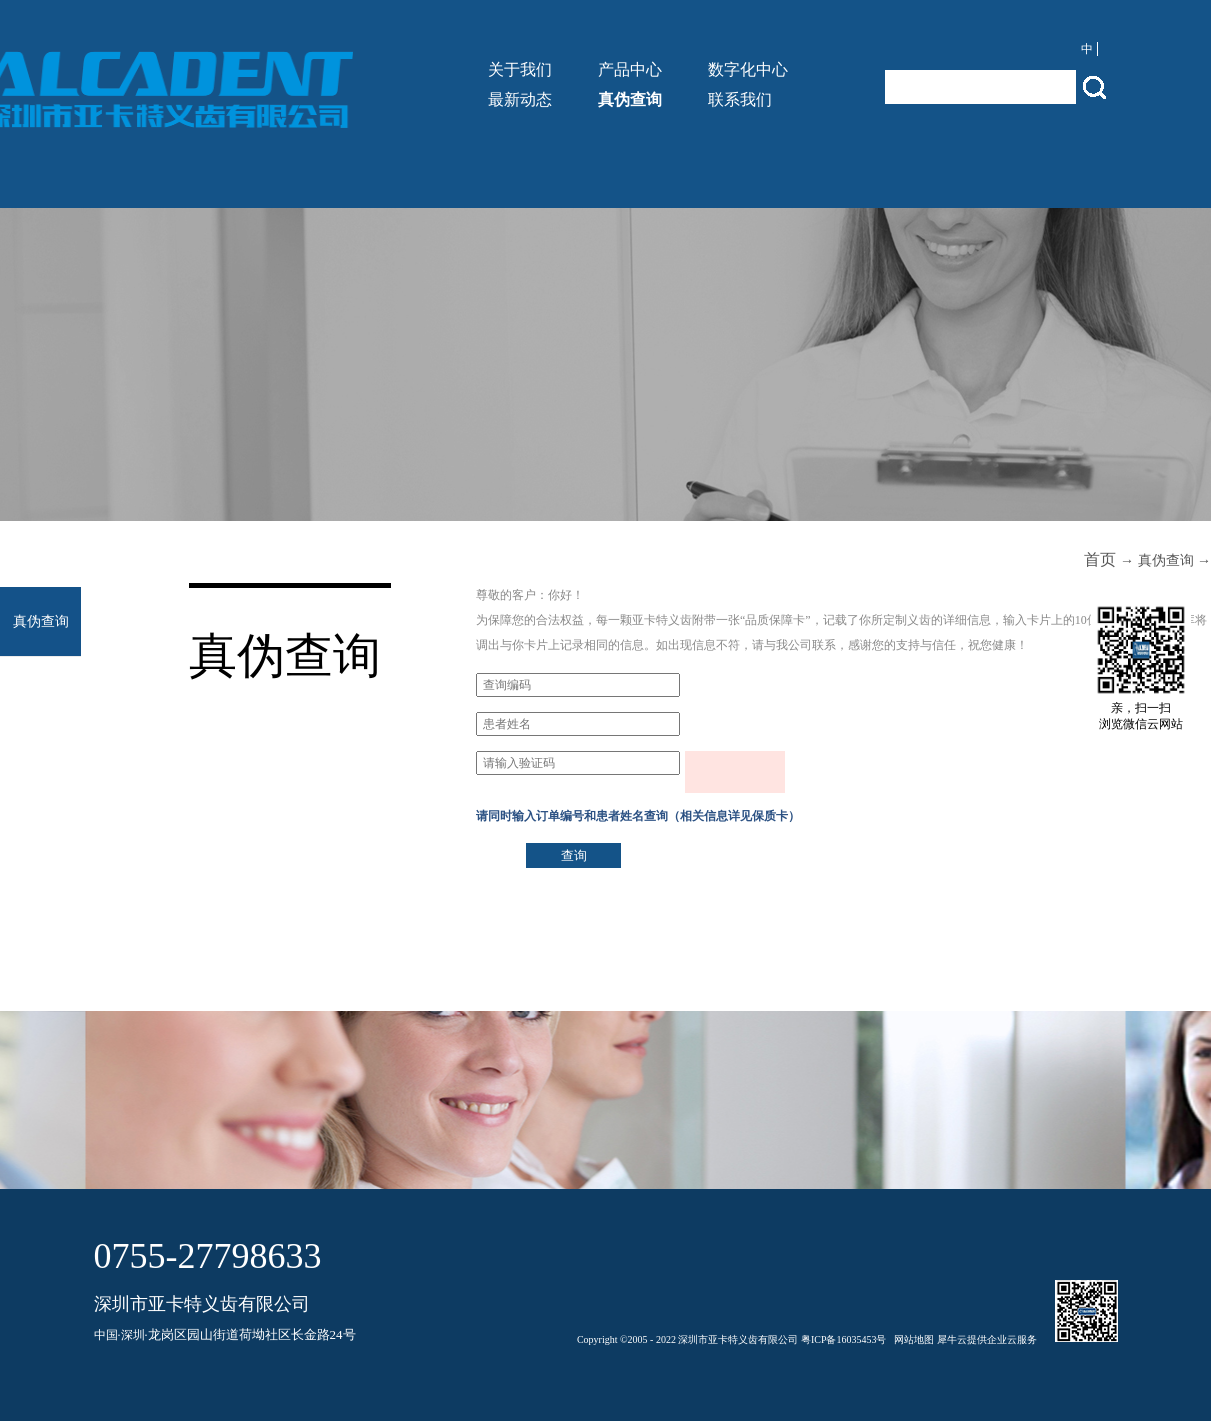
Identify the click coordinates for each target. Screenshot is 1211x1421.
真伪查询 (1166, 560)
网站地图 (911, 1339)
